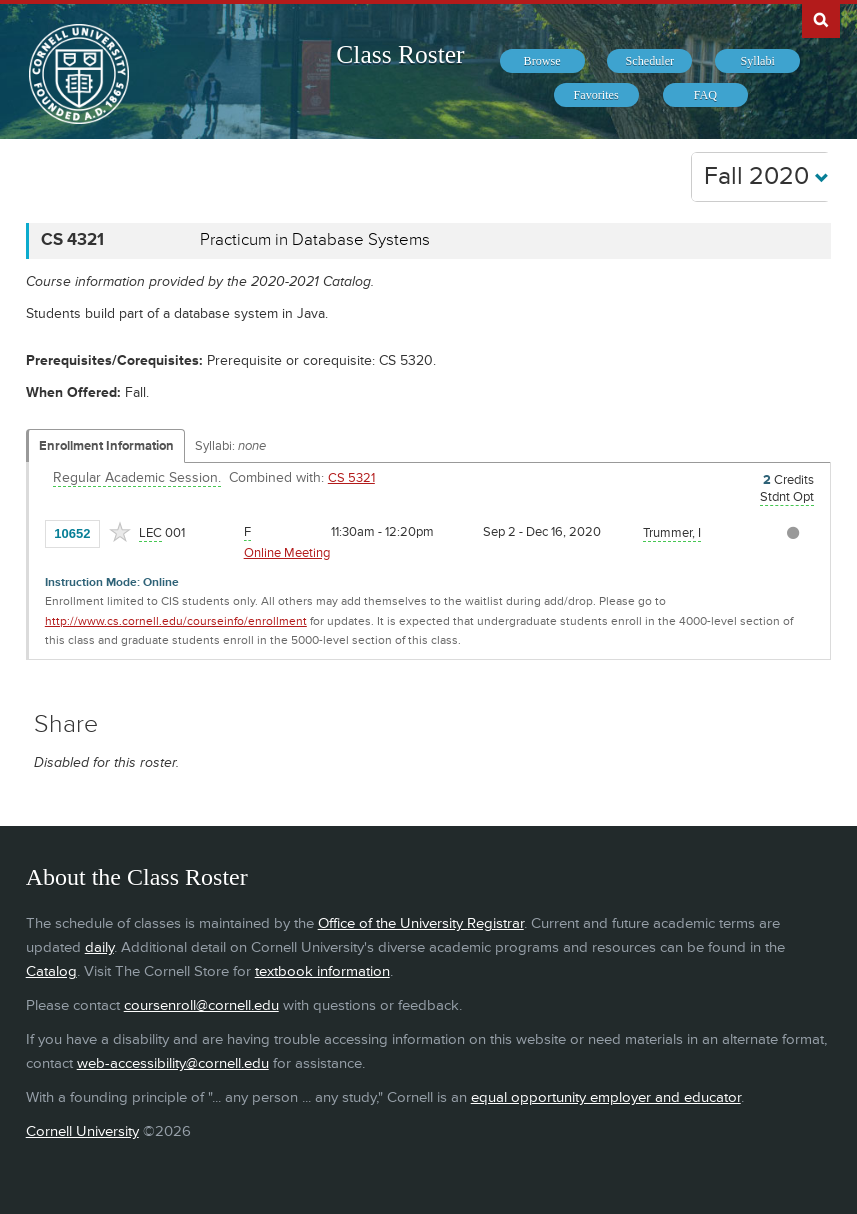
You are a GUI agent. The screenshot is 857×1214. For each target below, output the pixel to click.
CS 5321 (351, 478)
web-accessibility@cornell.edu (173, 1063)
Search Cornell (821, 19)
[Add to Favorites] (120, 532)
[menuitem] (542, 61)
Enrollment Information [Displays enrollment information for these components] (106, 446)
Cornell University (82, 1131)
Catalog (51, 971)
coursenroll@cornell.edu (201, 1005)
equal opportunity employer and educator (606, 1097)
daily (99, 947)
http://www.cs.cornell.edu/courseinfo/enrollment (176, 621)
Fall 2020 (766, 176)
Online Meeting (287, 553)
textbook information (322, 971)
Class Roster (400, 54)
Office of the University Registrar (421, 923)
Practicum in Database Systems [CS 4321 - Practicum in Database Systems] (315, 240)
